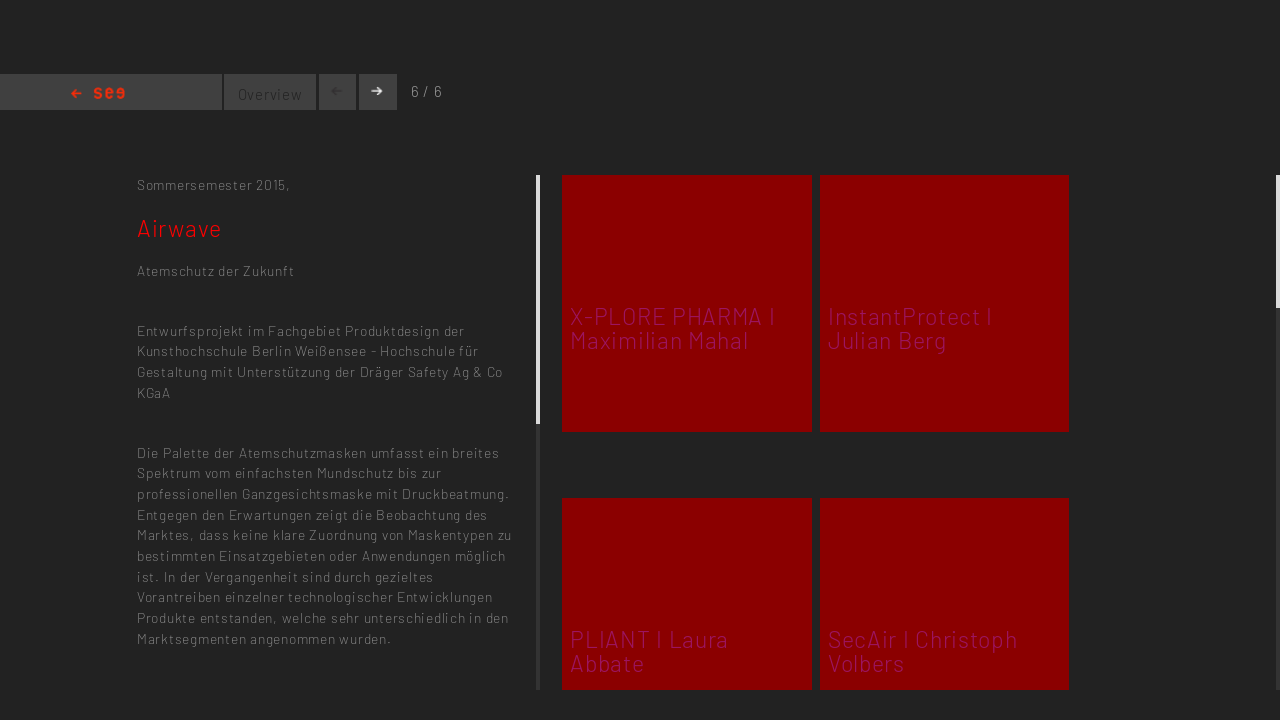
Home (98, 94)
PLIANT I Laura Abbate (649, 651)
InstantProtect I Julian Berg (910, 328)
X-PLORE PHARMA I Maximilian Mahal (672, 328)
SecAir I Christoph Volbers (922, 651)
